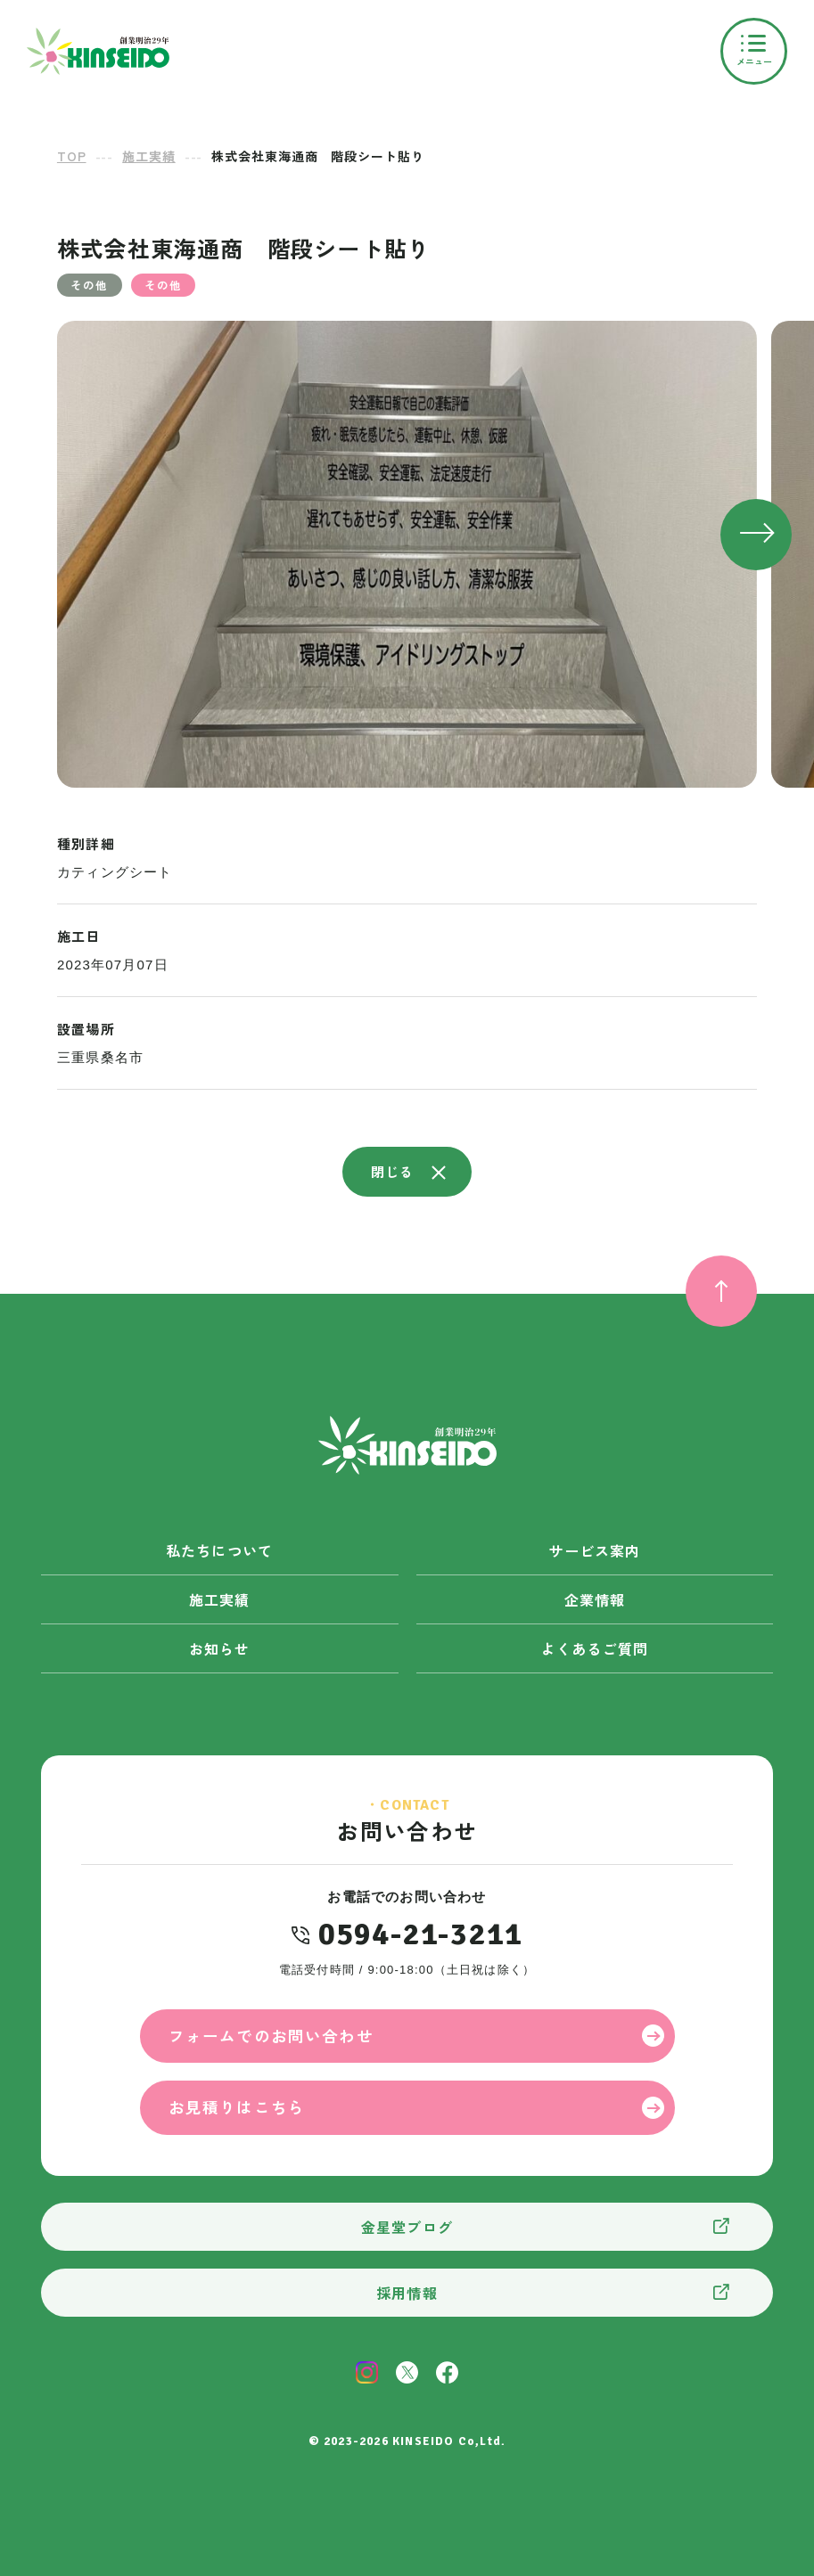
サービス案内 (594, 1550)
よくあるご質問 (594, 1648)
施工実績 (220, 1599)
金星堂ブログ (407, 2226)
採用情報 (407, 2292)
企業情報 (595, 1599)
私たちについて (219, 1550)
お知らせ (220, 1648)
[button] (756, 534)
